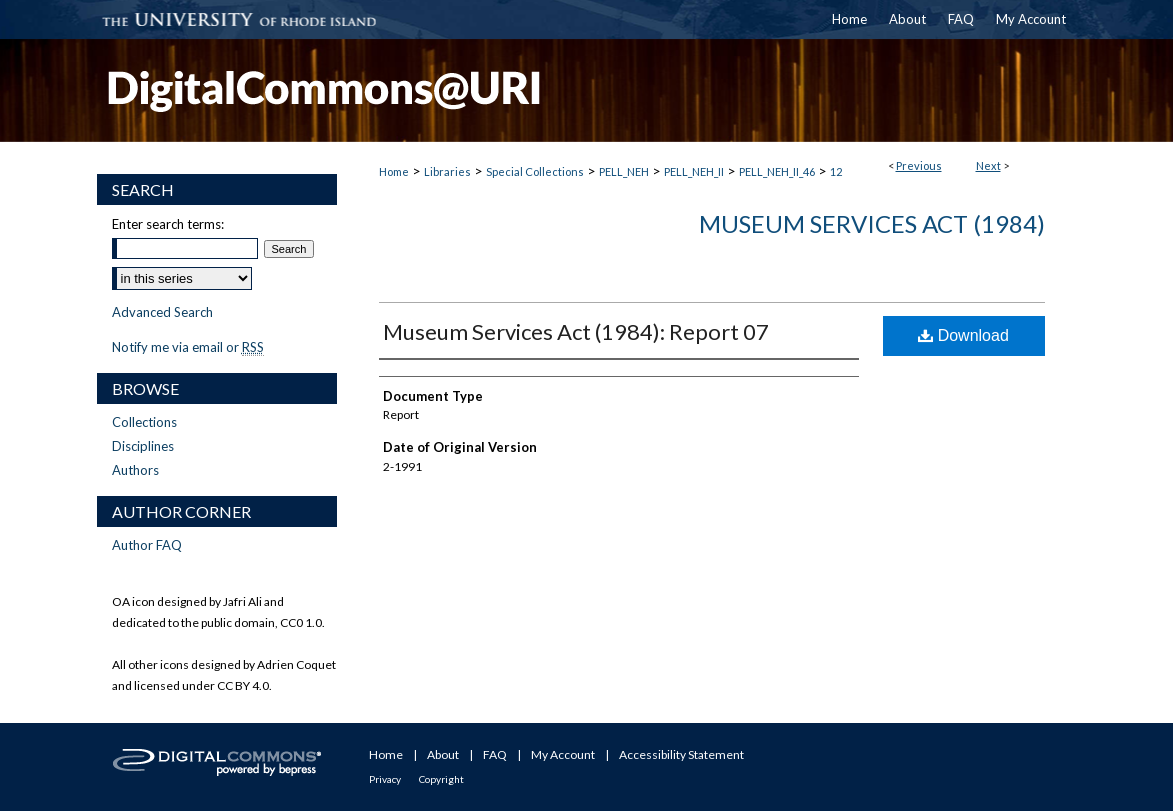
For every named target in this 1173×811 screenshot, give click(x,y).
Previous (919, 165)
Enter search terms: (168, 224)
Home (394, 171)
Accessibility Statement (681, 754)
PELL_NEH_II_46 (777, 171)
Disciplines (143, 446)
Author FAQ (147, 545)
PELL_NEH (624, 171)
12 (836, 171)
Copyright (441, 779)
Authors (135, 470)
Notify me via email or (188, 347)
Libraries (447, 171)
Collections (144, 422)
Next (988, 165)
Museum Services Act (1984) (872, 223)
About (443, 754)
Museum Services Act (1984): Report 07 (576, 331)
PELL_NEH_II (694, 171)
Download (963, 335)
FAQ (495, 754)
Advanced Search (162, 312)
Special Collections (535, 171)
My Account (563, 754)
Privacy (385, 779)
